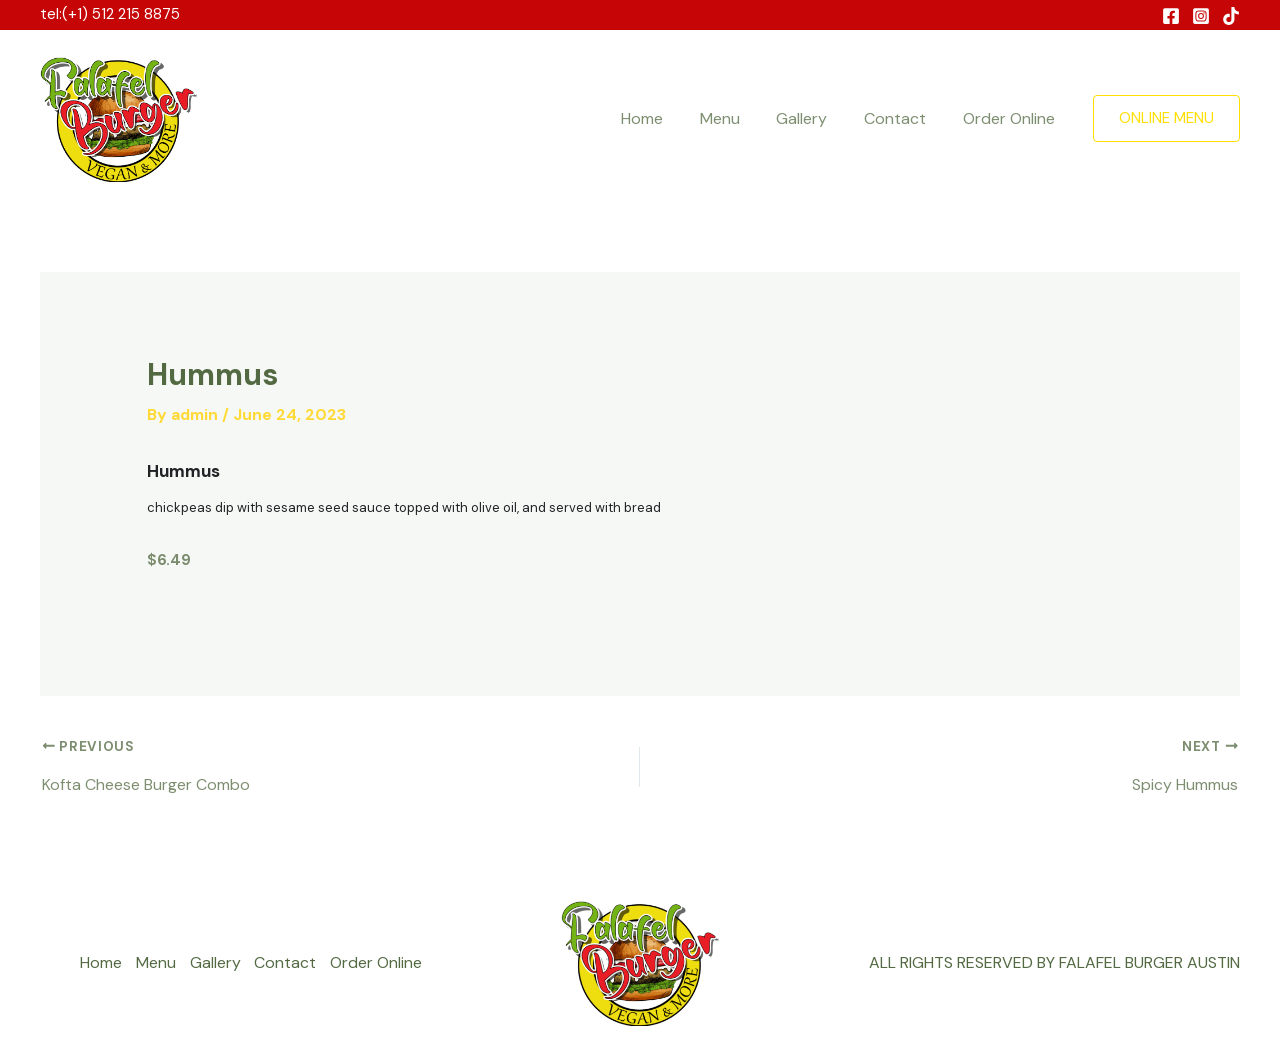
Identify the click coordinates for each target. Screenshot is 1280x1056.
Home (663, 118)
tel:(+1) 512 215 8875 (110, 14)
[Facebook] (1171, 16)
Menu (736, 118)
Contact (902, 118)
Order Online (1011, 118)
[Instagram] (1201, 16)
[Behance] (1231, 16)
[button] (1166, 118)
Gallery (813, 118)
